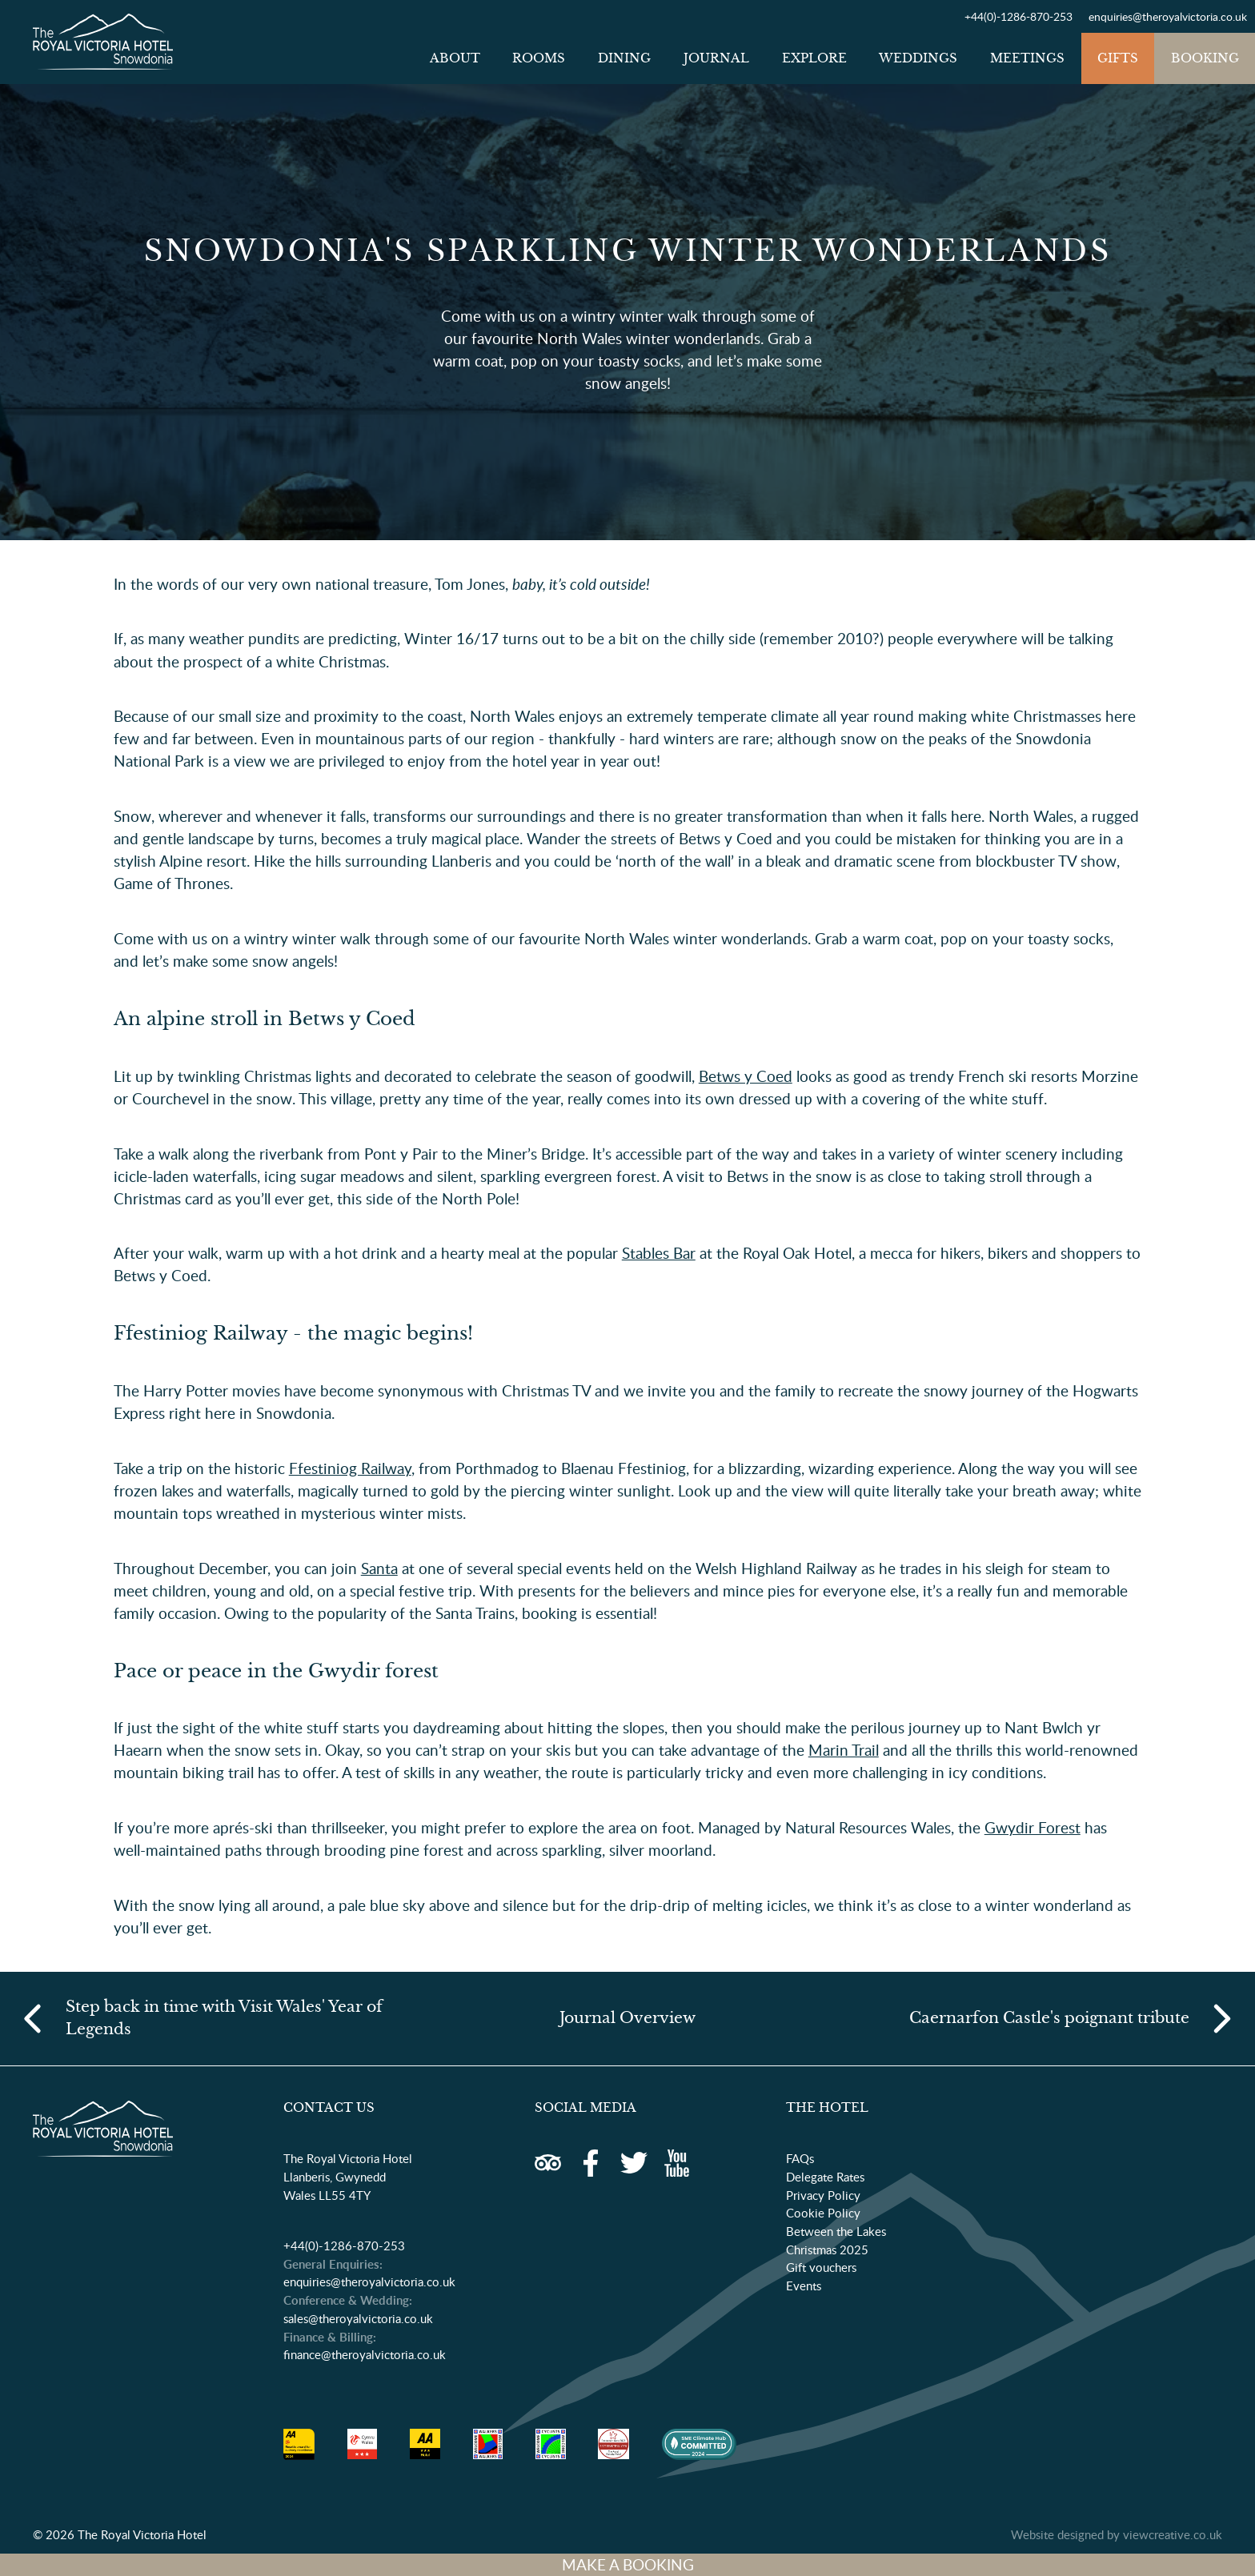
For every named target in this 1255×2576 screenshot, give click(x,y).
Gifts (1117, 58)
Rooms (538, 58)
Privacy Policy (823, 2195)
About (455, 58)
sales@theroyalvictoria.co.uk (358, 2318)
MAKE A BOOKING (628, 2564)
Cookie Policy (823, 2213)
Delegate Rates (825, 2177)
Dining (624, 58)
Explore (814, 58)
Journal (716, 58)
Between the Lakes (836, 2231)
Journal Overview (627, 2018)
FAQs (800, 2158)
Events (803, 2286)
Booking (1205, 58)
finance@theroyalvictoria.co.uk (364, 2354)
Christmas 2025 (827, 2249)
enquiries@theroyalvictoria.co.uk (1168, 16)
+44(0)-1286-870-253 (1018, 16)
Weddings (918, 58)
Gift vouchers (821, 2267)
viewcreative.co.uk (1172, 2534)
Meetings (1027, 58)
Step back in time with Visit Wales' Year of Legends (224, 2017)
